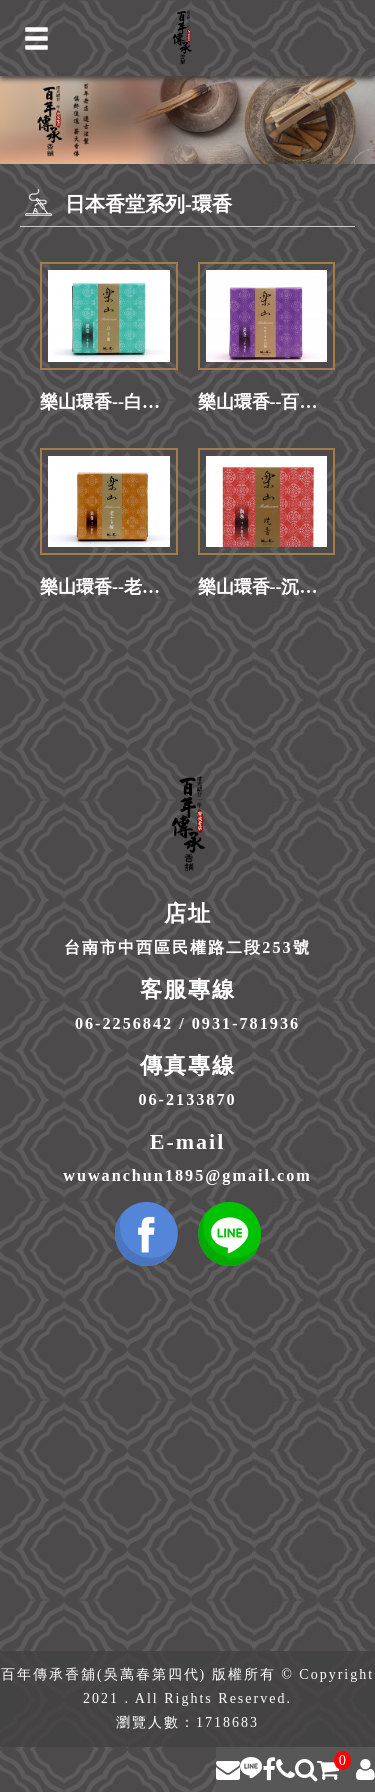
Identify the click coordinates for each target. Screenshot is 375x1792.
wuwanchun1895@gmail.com (187, 1176)
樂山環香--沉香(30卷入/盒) (267, 587)
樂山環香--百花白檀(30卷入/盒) (267, 402)
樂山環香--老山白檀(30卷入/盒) (109, 587)
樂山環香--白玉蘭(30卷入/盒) (109, 402)
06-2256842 (124, 1024)
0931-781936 (246, 1024)
